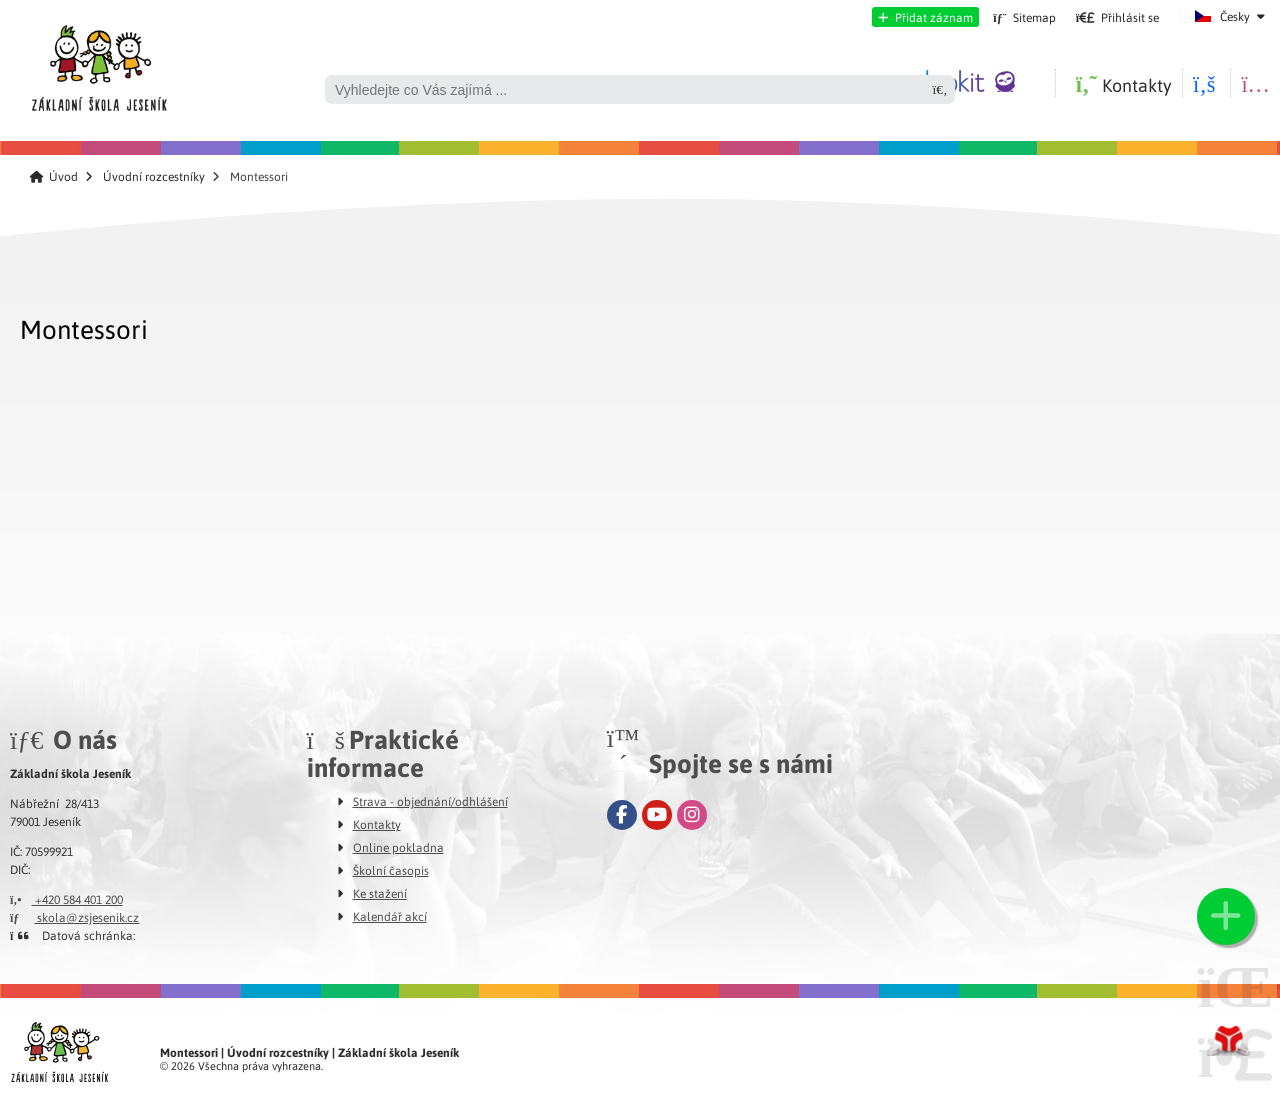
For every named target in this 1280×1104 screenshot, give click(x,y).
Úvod (98, 63)
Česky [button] (1235, 16)
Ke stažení (380, 893)
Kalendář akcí (390, 916)
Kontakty (377, 824)
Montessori (84, 328)
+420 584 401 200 (66, 899)
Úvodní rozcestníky (154, 176)
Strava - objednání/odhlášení (430, 801)
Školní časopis (391, 870)
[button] (925, 17)
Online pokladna (398, 847)
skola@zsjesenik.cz (74, 917)
